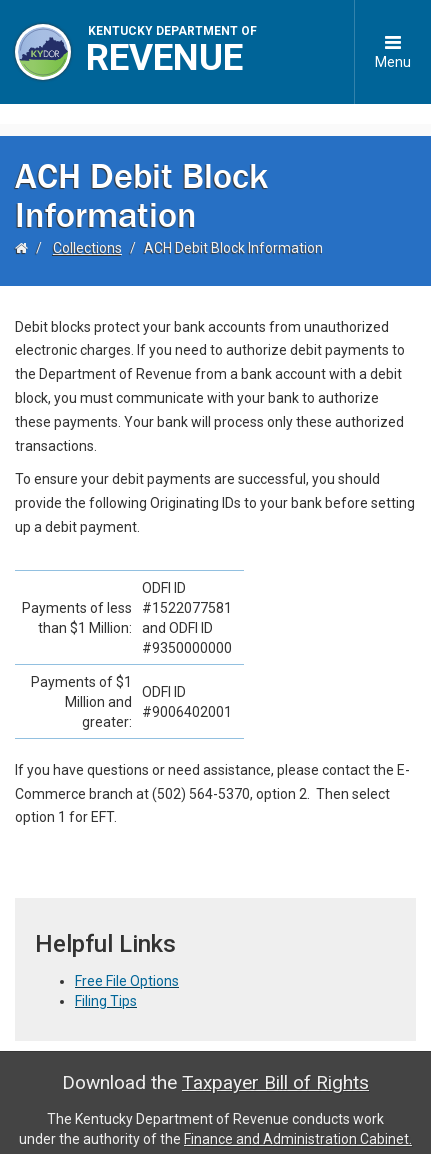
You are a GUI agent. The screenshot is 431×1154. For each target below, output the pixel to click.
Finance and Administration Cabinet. (298, 1119)
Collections (87, 228)
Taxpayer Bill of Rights (275, 1063)
